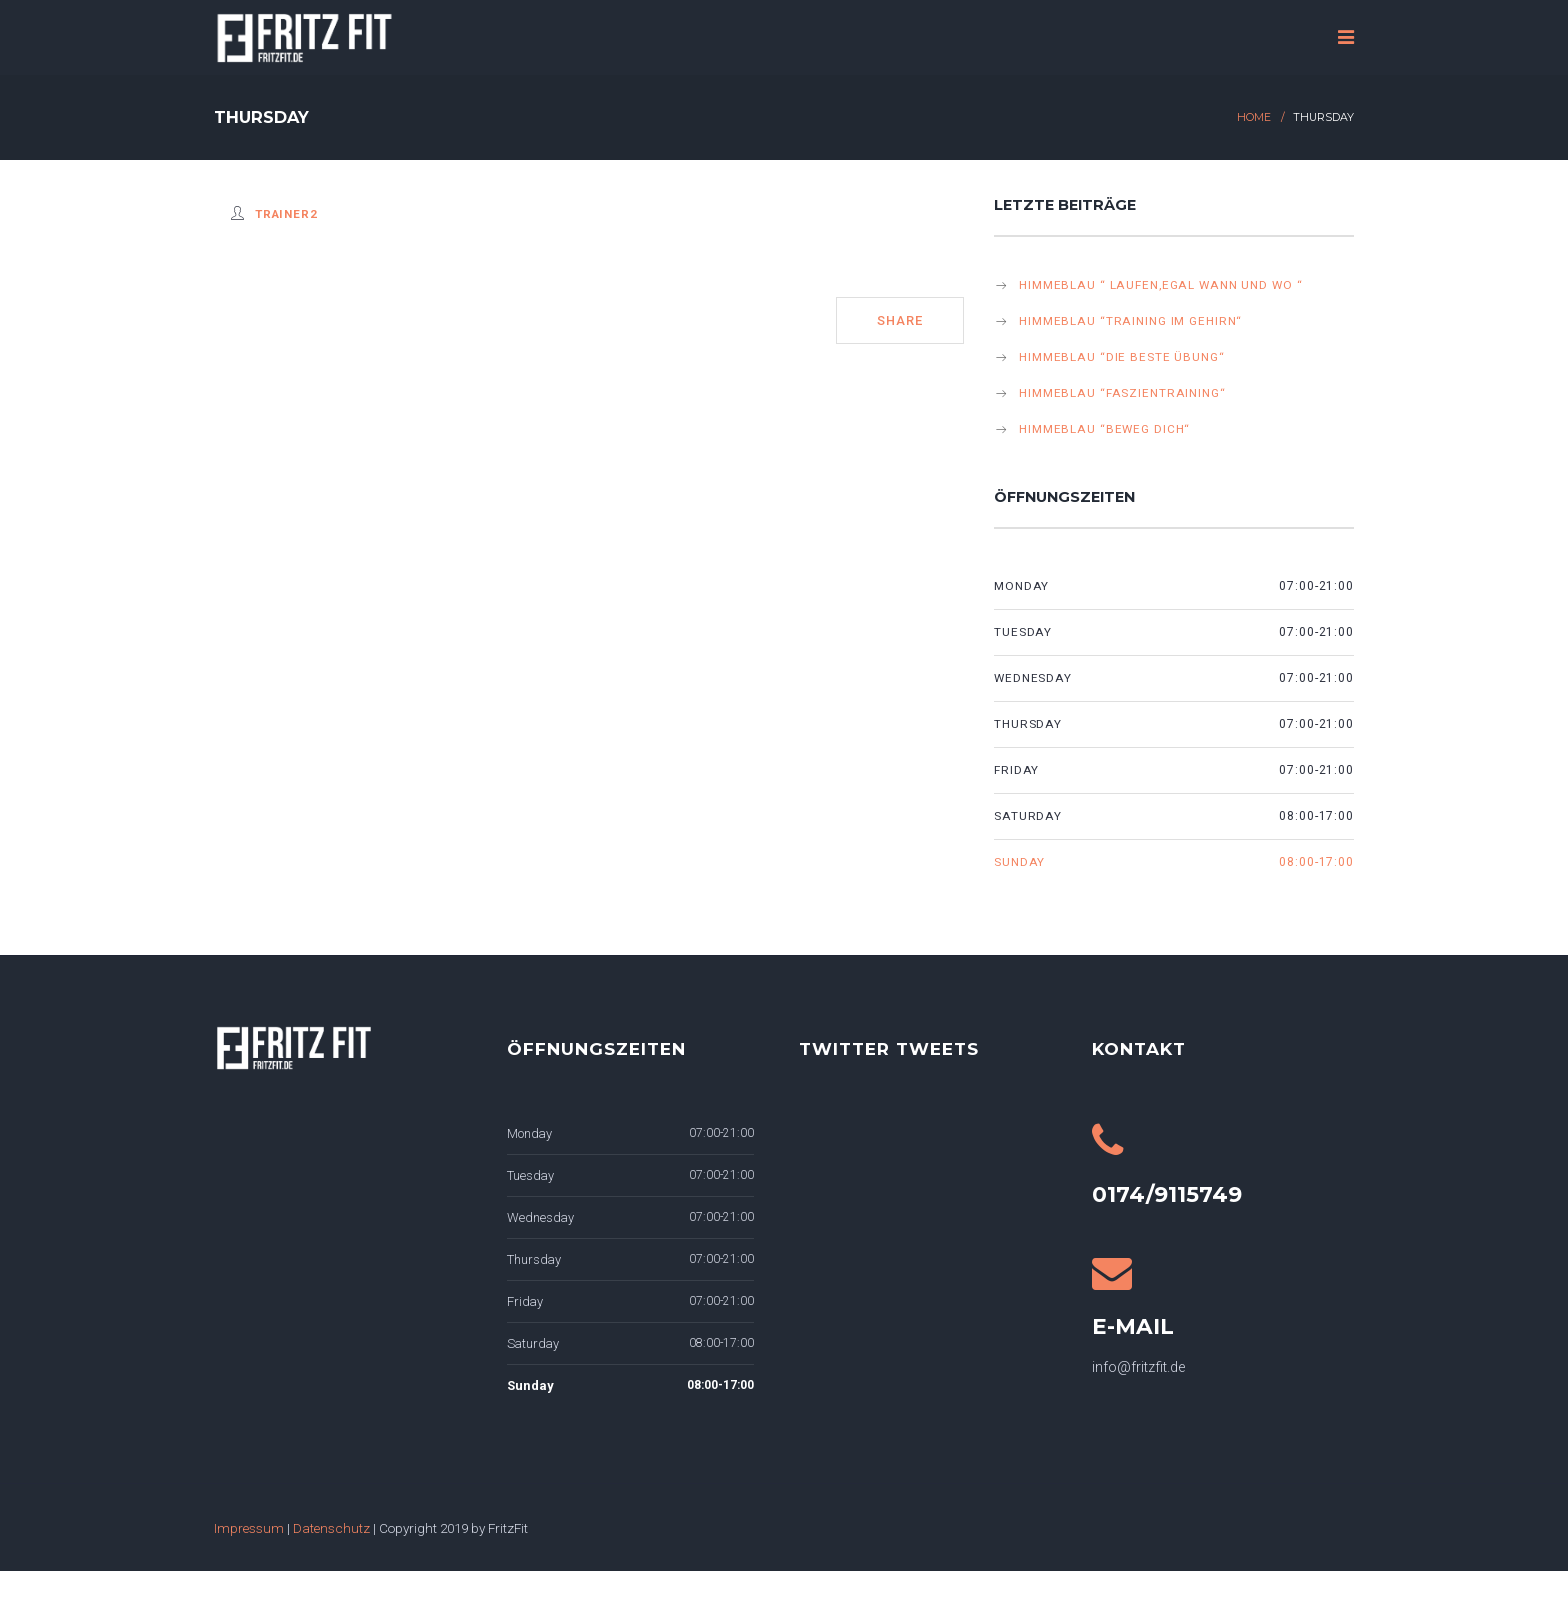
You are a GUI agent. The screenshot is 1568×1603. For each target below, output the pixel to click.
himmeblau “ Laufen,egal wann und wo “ (1160, 285)
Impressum (249, 1528)
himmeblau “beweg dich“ (1104, 429)
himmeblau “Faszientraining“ (1122, 393)
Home (1254, 117)
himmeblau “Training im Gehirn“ (1130, 321)
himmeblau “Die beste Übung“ (1122, 357)
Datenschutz (331, 1528)
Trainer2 (286, 214)
